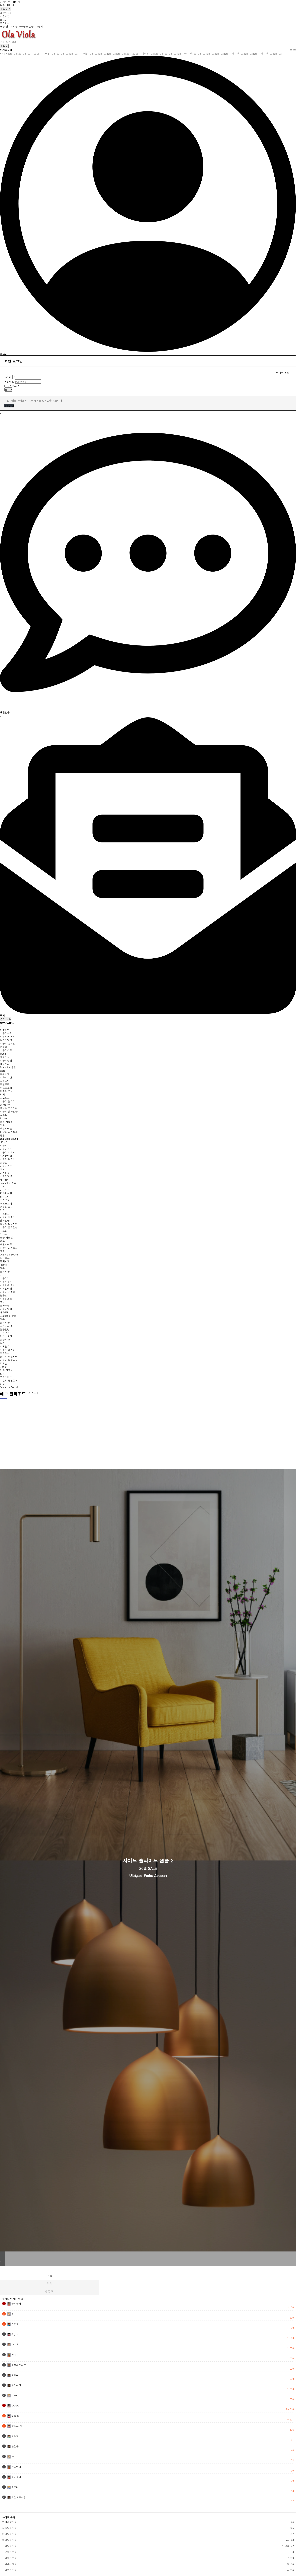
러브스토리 (6, 1087)
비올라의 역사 (7, 1036)
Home (3, 1264)
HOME (3, 1142)
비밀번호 (9, 381)
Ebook (3, 1118)
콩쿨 (2, 1135)
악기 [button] (2, 1343)
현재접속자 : (148, 2522)
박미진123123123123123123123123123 (105, 53)
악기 (2, 1094)
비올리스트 (6, 1050)
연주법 (3, 1046)
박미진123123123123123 (15, 53)
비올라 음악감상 (9, 1111)
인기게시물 (12, 26)
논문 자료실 (6, 1121)
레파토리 (5, 1063)
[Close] (0, 1026)
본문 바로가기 (7, 5)
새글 (2, 26)
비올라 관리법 (7, 1043)
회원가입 (5, 16)
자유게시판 (6, 1077)
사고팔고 (5, 1098)
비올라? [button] (4, 1278)
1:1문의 (38, 26)
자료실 (3, 1115)
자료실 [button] (3, 1363)
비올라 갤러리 (7, 1101)
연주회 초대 (6, 1091)
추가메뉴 (5, 23)
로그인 (3, 19)
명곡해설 (5, 1057)
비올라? (4, 1029)
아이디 (8, 377)
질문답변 (5, 1080)
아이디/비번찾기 (283, 372)
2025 (135, 53)
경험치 (49, 2291)
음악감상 (5, 1104)
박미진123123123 (271, 53)
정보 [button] (2, 1373)
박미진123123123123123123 (60, 53)
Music (3, 1053)
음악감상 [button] (5, 1353)
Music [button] (3, 1302)
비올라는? (5, 1033)
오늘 (49, 2276)
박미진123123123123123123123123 (206, 53)
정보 (2, 1125)
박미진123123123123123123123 (161, 53)
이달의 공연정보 (9, 1132)
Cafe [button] (2, 1319)
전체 (49, 2283)
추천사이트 (6, 1128)
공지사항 (5, 1074)
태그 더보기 (31, 1392)
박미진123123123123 (244, 53)
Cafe (2, 1070)
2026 (37, 53)
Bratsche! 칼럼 (8, 1067)
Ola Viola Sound (9, 1138)
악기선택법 (6, 1040)
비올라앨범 (6, 1060)
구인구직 (5, 1084)
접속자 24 (5, 12)
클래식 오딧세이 (9, 1108)
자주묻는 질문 (26, 26)
